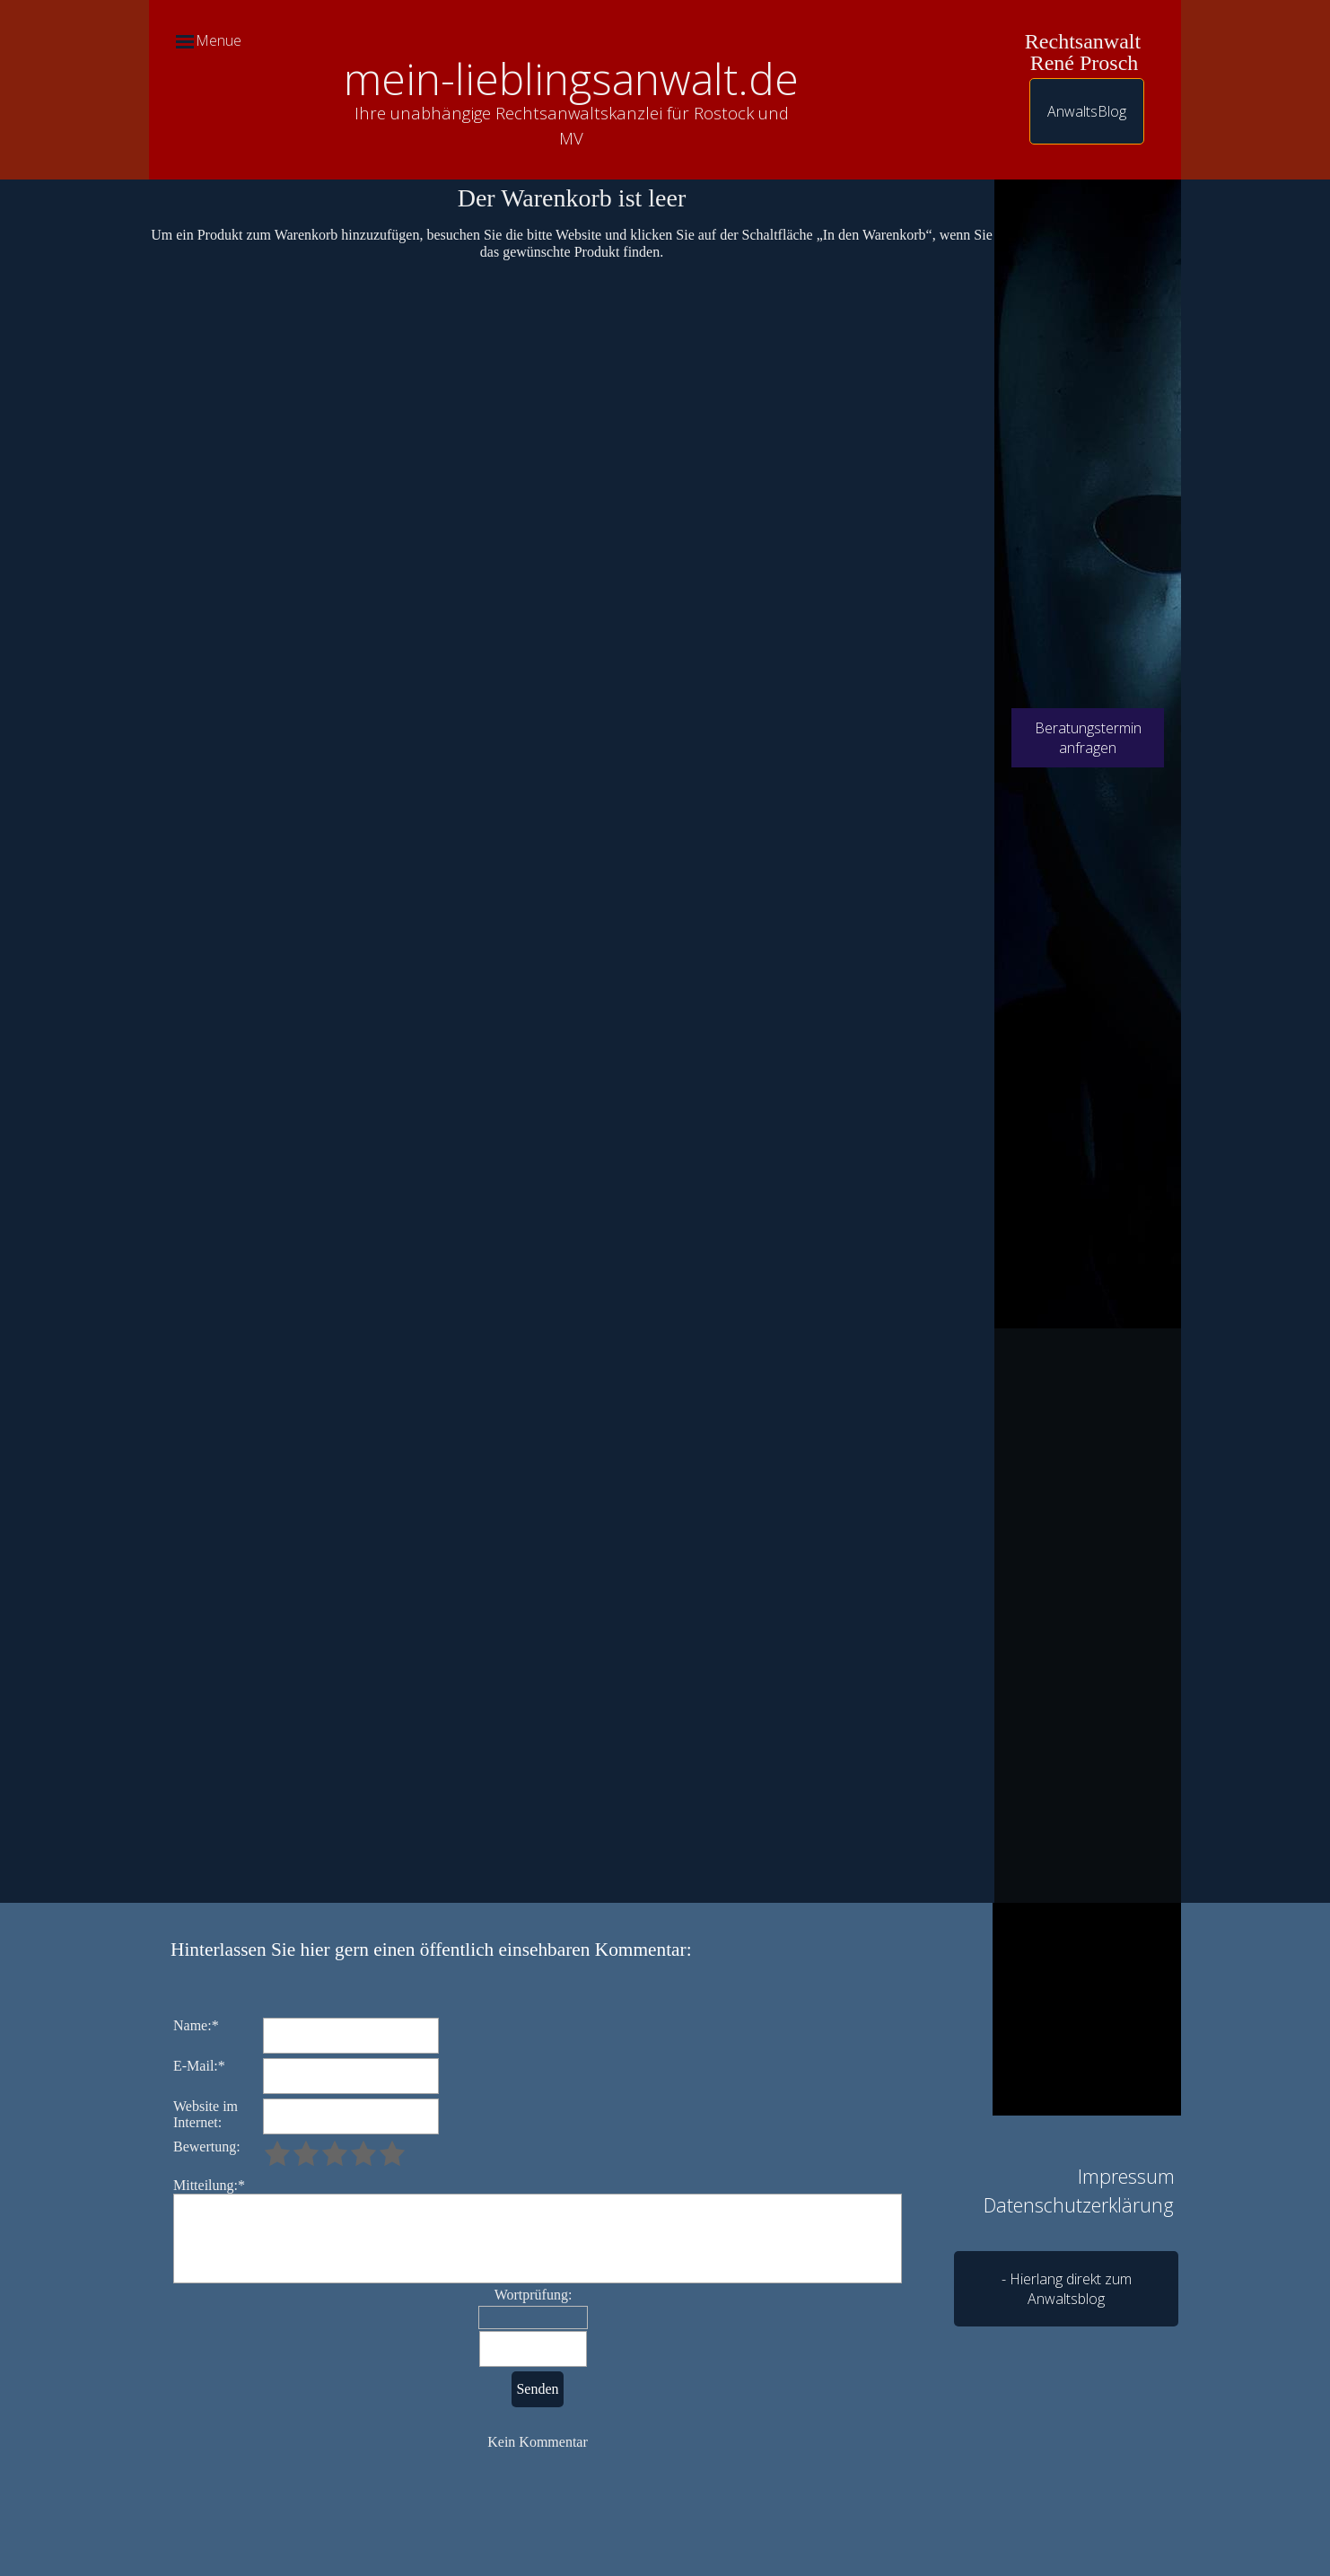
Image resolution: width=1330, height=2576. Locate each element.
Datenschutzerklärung (1079, 2205)
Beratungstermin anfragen (1088, 738)
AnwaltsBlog (1086, 111)
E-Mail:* (199, 2065)
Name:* (196, 2025)
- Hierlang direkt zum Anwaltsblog (1067, 2289)
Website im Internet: (205, 2114)
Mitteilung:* (209, 2185)
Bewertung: (207, 2146)
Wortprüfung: (533, 2294)
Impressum (1126, 2176)
